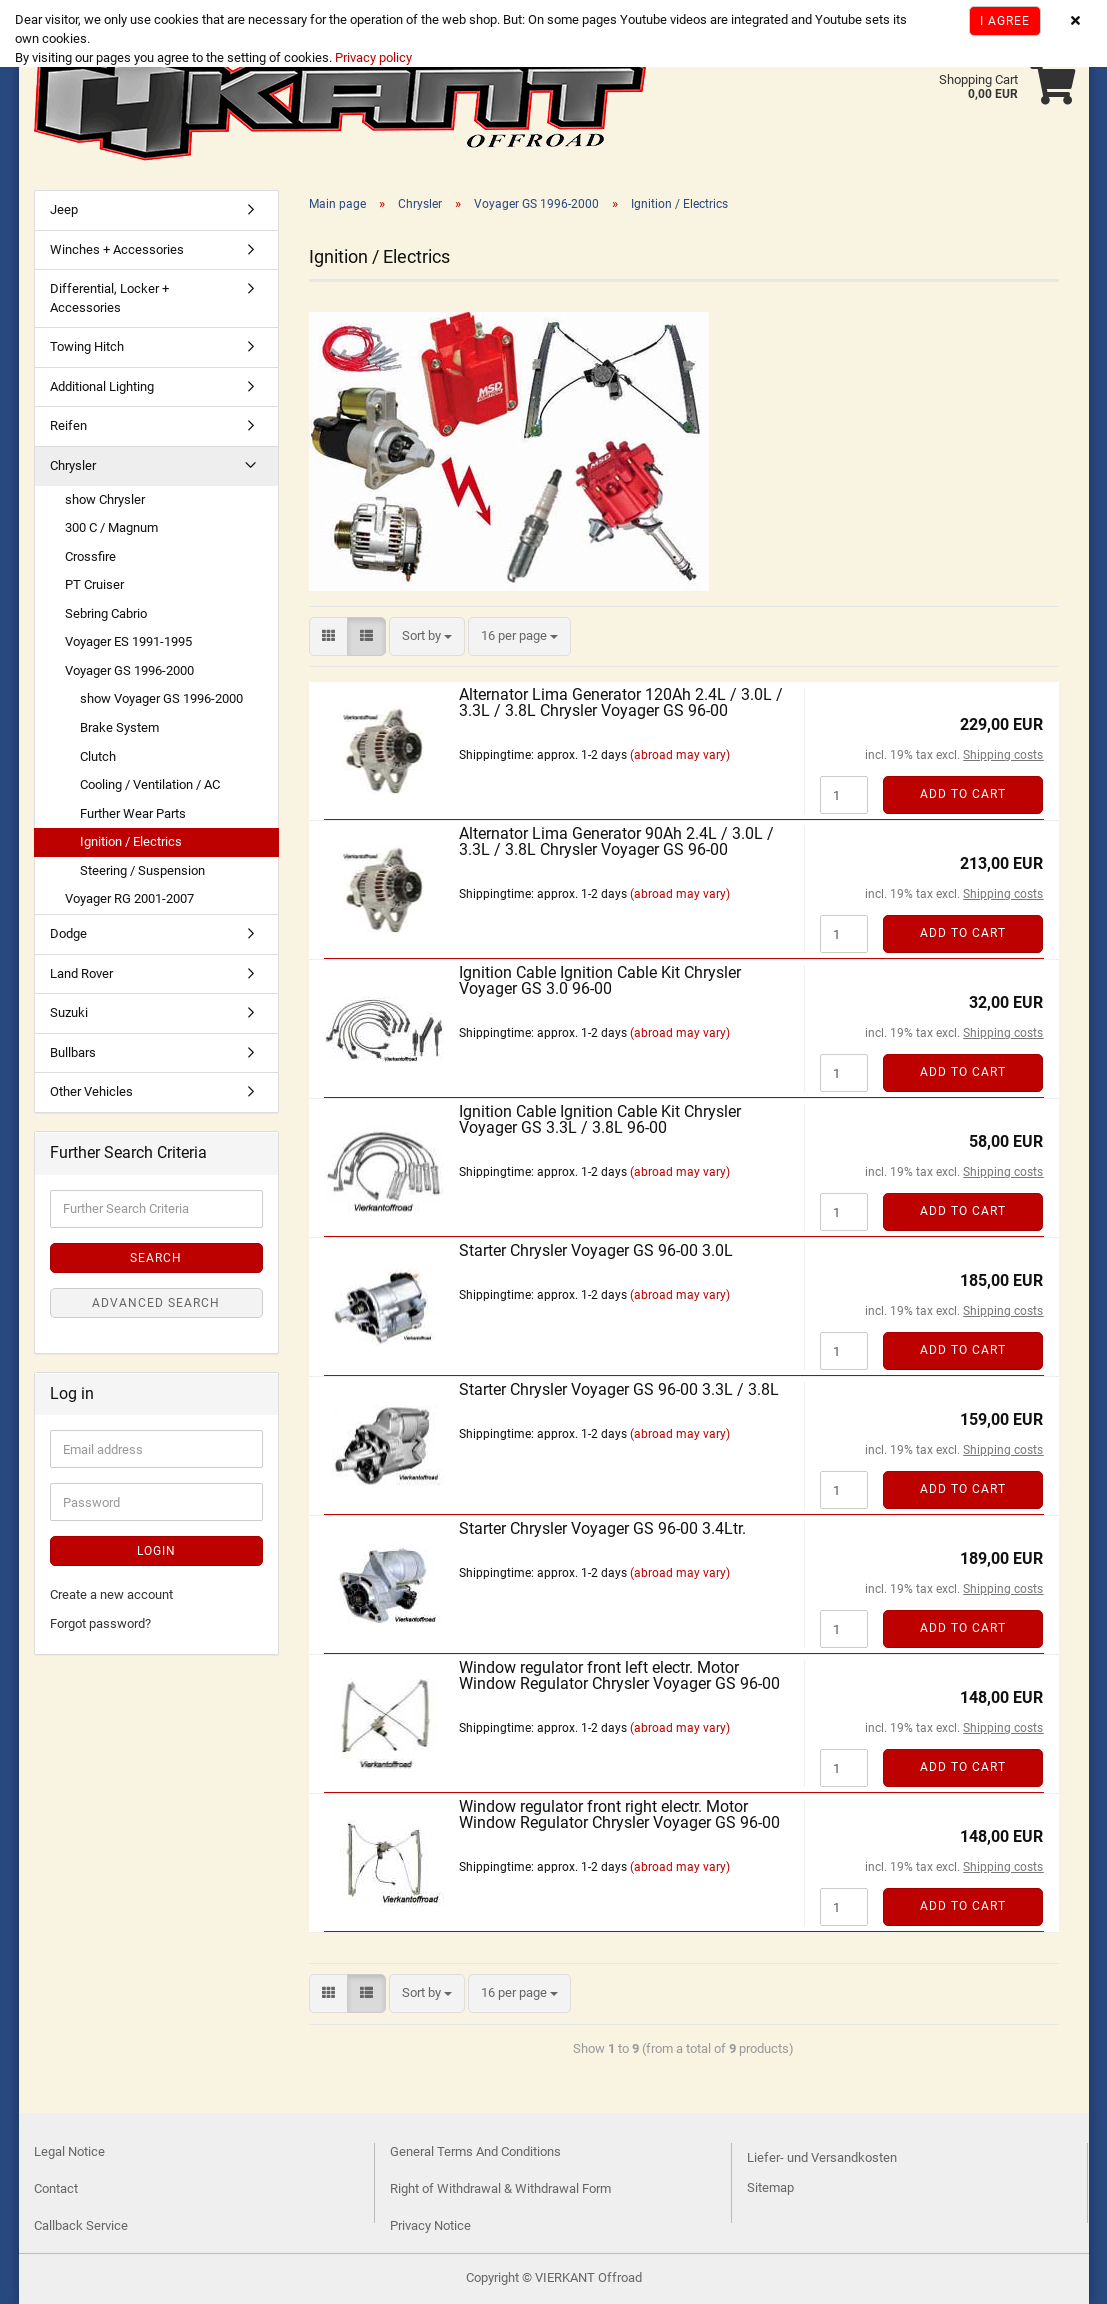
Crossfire (90, 556)
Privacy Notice (430, 2225)
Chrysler (73, 465)
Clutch (98, 756)
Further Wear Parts (133, 813)
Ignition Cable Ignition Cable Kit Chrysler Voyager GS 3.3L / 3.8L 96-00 (600, 1119)
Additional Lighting (102, 386)
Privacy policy (372, 57)
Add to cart (963, 794)
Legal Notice (69, 2151)
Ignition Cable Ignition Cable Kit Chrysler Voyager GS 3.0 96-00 (600, 980)
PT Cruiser (94, 584)
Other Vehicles (91, 1091)
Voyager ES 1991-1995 (128, 641)
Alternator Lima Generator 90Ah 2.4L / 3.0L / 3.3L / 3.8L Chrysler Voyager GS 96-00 (616, 841)
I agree (1005, 21)
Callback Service (81, 2225)
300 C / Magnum (111, 527)
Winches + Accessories (117, 249)
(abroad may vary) (680, 755)
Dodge (68, 933)
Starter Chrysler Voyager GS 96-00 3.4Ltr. (602, 1528)
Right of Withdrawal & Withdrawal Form (500, 2188)
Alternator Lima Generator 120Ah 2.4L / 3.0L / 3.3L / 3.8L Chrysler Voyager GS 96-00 (621, 702)
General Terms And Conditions (475, 2151)
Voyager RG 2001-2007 (129, 898)
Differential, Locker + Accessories (109, 298)
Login (156, 1551)
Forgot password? (100, 1623)
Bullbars (73, 1052)
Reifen (68, 425)
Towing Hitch (87, 346)
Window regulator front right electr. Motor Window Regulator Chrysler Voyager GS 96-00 (619, 1814)
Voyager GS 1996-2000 (129, 670)
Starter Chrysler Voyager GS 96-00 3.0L (596, 1250)
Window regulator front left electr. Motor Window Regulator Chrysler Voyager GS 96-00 (619, 1675)
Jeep (64, 209)
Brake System (119, 727)
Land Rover (81, 973)
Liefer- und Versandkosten (822, 2157)
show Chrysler (105, 499)
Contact (56, 2188)
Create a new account (111, 1594)
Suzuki (69, 1012)
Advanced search (156, 1303)
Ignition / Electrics (131, 841)
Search (156, 1258)
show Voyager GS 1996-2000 (161, 698)
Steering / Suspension (142, 870)
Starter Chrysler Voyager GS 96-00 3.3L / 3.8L (619, 1389)
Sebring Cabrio (106, 613)
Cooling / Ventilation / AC (150, 784)
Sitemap (770, 2187)
